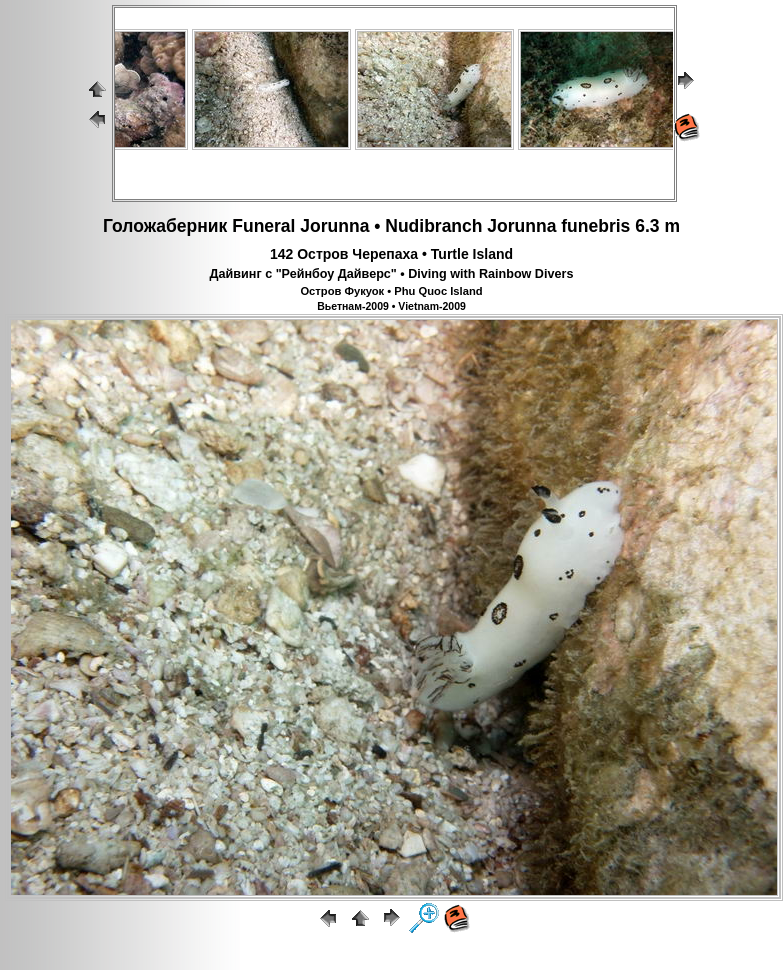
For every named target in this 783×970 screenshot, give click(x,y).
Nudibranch (433, 226)
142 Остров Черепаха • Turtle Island (391, 254)
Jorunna (334, 226)
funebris (595, 226)
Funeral (263, 226)
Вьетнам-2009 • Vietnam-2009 (391, 306)
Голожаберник (165, 226)
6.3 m (657, 226)
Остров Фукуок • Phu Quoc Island (391, 291)
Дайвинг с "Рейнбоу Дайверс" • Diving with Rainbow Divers (392, 274)
